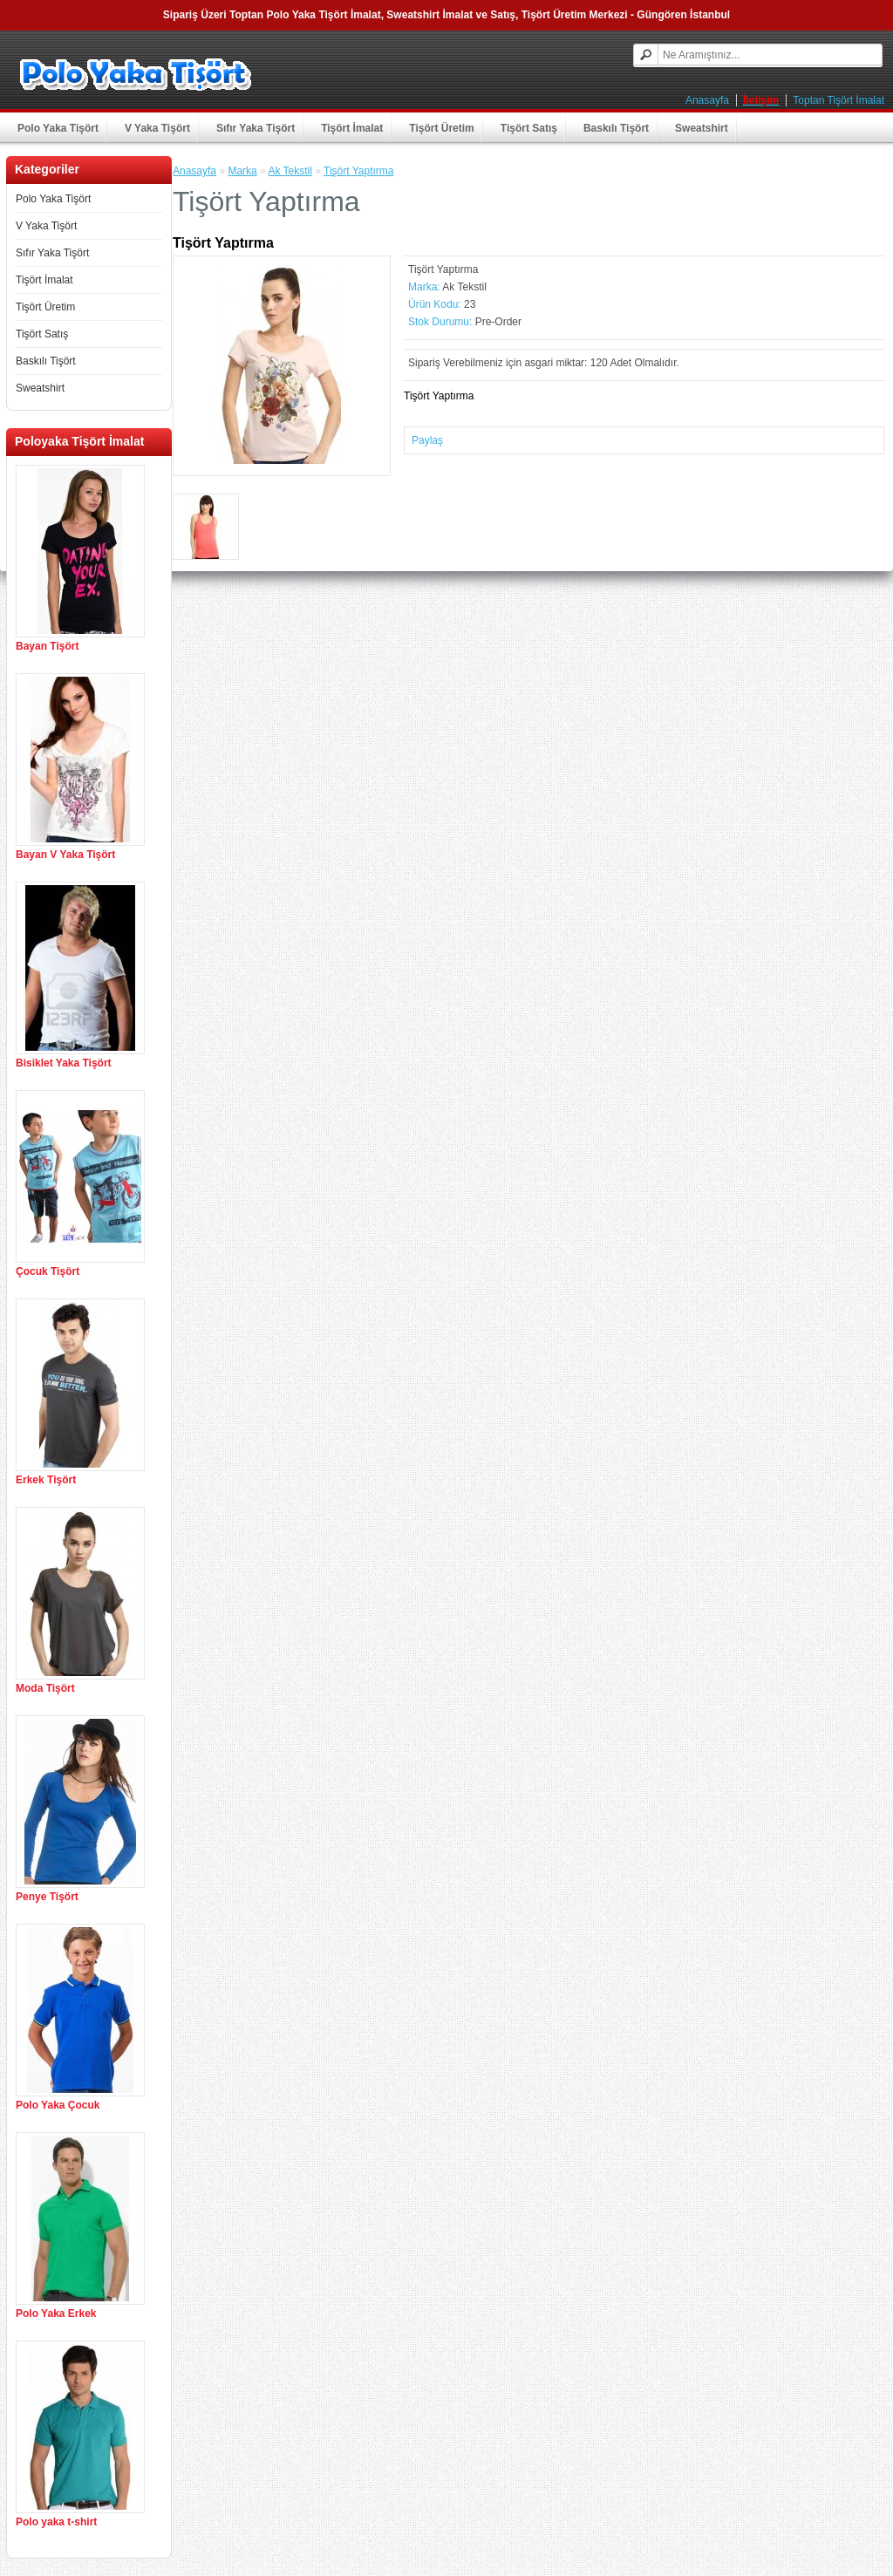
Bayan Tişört (47, 646)
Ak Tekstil (289, 171)
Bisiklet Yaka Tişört (64, 1063)
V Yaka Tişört (157, 128)
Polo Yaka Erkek (56, 2313)
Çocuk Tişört (47, 1271)
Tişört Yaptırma (358, 171)
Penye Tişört (47, 1897)
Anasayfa (707, 100)
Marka (242, 171)
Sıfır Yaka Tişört (255, 128)
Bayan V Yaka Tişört (65, 854)
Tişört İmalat (352, 128)
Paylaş (427, 440)
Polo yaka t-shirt (56, 2522)
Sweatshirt (701, 128)
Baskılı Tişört (616, 128)
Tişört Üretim (441, 128)
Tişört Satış (529, 128)
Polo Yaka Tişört (58, 128)
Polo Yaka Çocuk (58, 2105)
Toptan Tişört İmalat (838, 100)
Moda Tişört (45, 1688)
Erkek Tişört (46, 1480)
